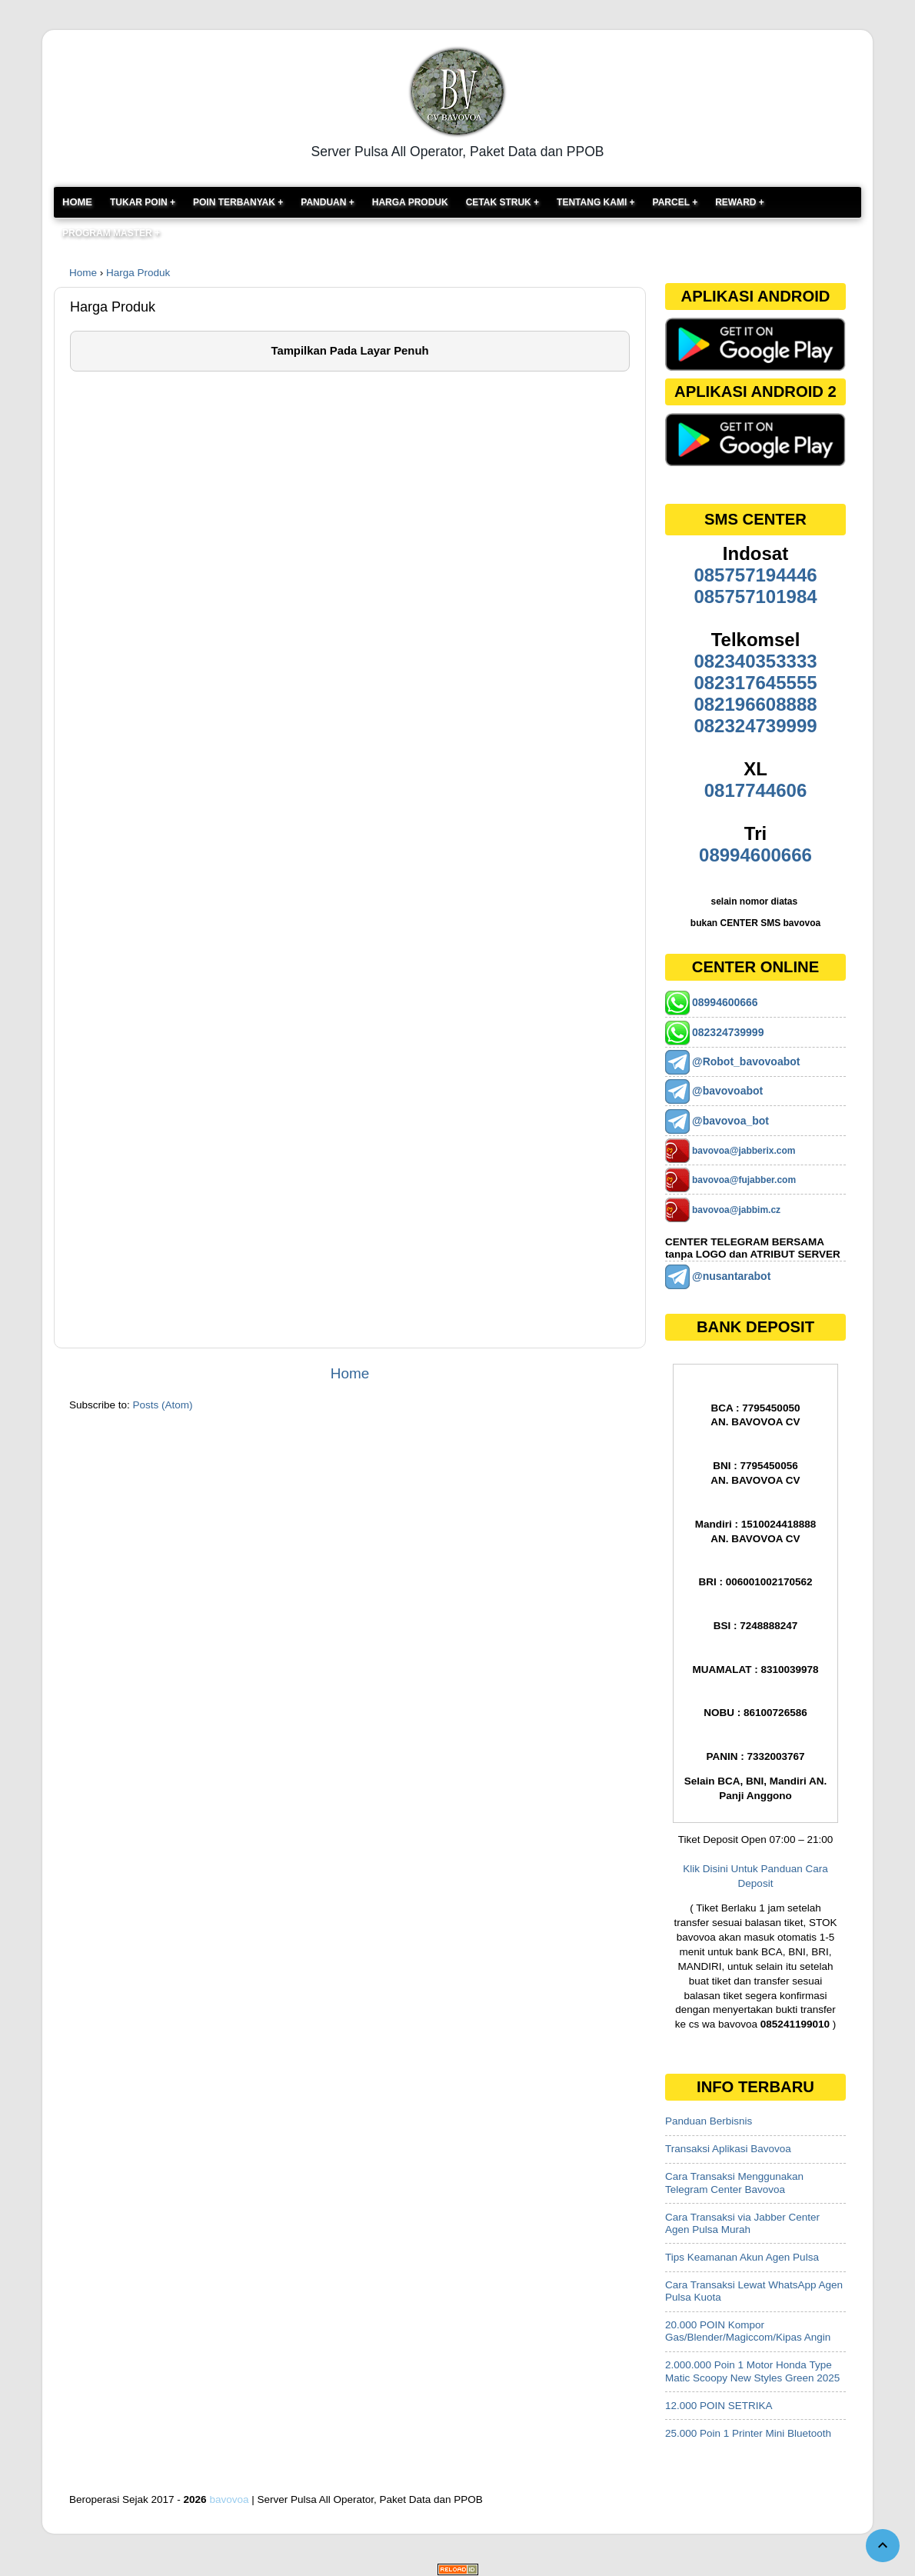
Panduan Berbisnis (708, 2121)
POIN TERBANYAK (235, 202)
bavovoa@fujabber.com (744, 1180)
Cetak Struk (500, 202)
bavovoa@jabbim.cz (736, 1210)
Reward (737, 202)
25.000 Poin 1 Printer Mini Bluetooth (748, 2433)
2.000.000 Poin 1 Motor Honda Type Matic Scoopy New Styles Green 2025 (752, 2371)
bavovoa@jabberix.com (743, 1150)
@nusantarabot (731, 1276)
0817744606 (755, 790)
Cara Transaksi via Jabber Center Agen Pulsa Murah (742, 2223)
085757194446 (755, 575)
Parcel (673, 202)
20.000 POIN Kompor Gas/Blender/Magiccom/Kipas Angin (747, 2331)
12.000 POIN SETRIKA (719, 2405)
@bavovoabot (727, 1091)
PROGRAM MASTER (107, 233)
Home (77, 202)
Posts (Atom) (163, 1405)
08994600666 (755, 855)
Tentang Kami (593, 202)
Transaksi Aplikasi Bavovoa (728, 2148)
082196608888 (755, 704)
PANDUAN (324, 202)
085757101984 (755, 596)
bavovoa (228, 2499)
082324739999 (755, 725)
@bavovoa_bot (730, 1121)
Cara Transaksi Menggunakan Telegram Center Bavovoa (734, 2182)
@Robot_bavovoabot (746, 1061)
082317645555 (755, 682)
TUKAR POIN (140, 202)
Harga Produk (410, 202)
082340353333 (755, 661)
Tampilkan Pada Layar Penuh (349, 351)
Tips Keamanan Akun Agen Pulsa (742, 2257)
